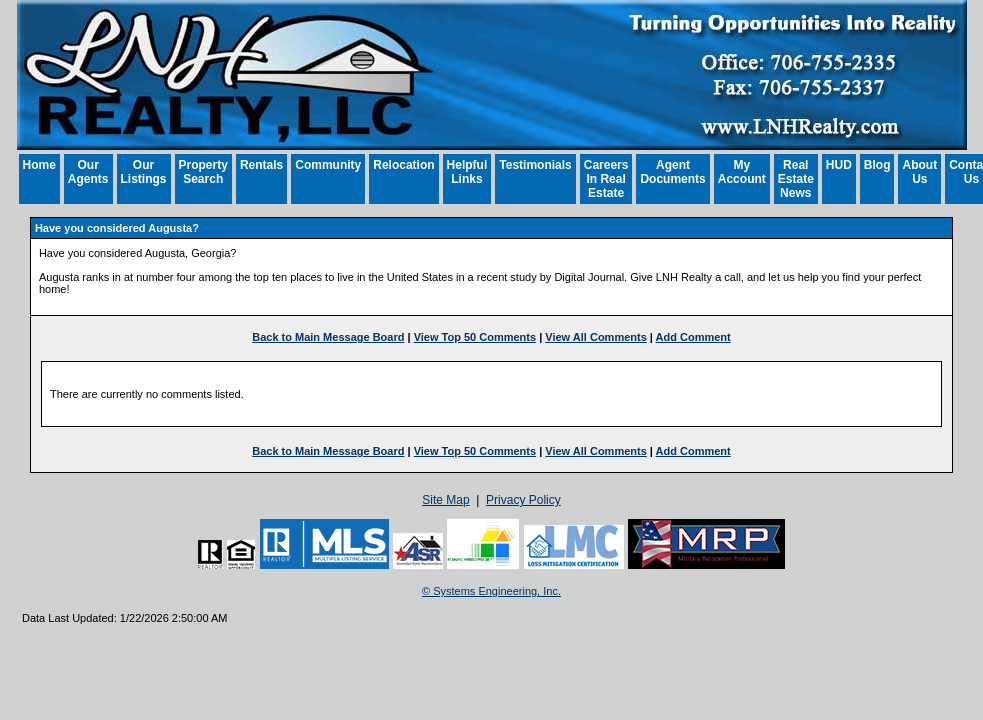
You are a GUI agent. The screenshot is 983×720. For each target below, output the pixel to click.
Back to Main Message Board (328, 337)
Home (39, 165)
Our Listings (144, 172)
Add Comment (693, 337)
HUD (839, 165)
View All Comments (595, 337)
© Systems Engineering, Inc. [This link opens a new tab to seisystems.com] (491, 591)
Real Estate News (796, 179)
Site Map (445, 500)
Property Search (203, 172)
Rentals (261, 165)
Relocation (403, 165)
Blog (877, 165)
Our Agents (88, 172)
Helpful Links (467, 172)
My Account (742, 172)
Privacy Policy (523, 500)
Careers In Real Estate (606, 179)
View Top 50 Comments (475, 337)
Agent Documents (672, 172)
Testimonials (535, 165)
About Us (919, 172)
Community (328, 165)
